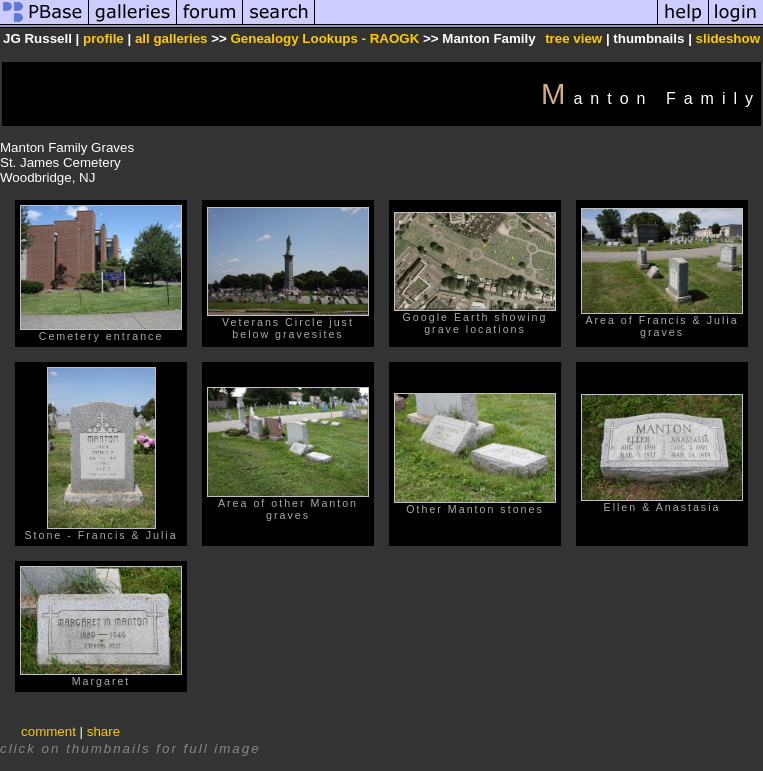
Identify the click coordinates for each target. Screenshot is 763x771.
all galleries (171, 38)
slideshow (728, 38)
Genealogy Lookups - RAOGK (325, 38)
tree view (573, 38)
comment (48, 731)
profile (103, 38)
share (103, 731)
